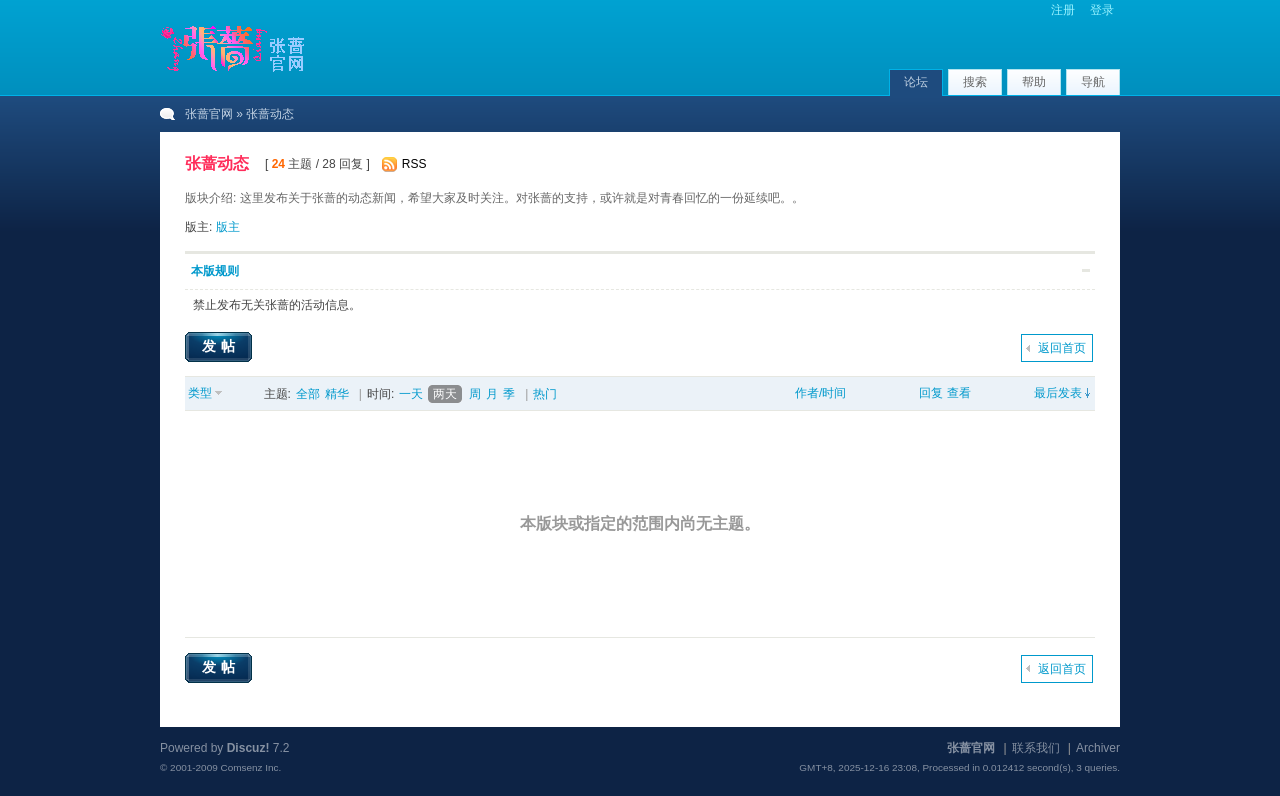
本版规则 (215, 271)
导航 (1093, 82)
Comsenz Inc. (250, 767)
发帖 (221, 346)
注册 (1063, 10)
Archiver (1098, 748)
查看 (959, 393)
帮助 (1034, 82)
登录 (1102, 10)
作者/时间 (820, 393)
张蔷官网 (209, 114)
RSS (414, 164)
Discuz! (248, 748)
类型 (200, 393)
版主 (228, 227)
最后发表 (1058, 393)
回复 (931, 393)
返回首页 (1062, 348)
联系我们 (1036, 748)
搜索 (975, 82)
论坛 (916, 82)
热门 (545, 394)
